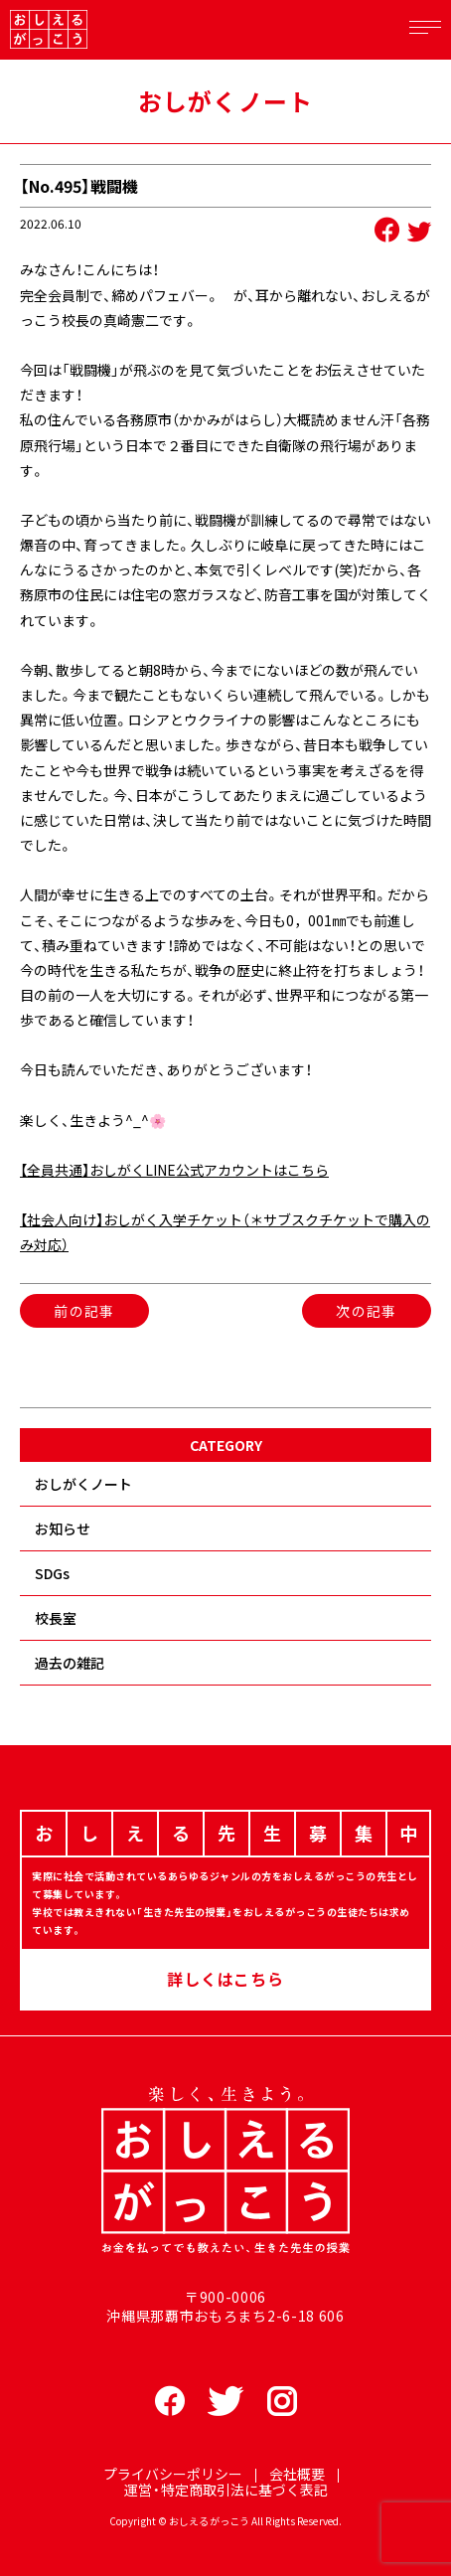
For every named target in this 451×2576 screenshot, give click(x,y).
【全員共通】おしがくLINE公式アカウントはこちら (174, 1170)
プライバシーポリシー (172, 2474)
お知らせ (62, 1528)
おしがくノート (83, 1484)
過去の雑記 (69, 1663)
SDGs (52, 1573)
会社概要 (297, 2474)
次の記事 (366, 1311)
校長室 (55, 1618)
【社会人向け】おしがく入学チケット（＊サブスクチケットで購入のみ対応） (225, 1231)
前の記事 (84, 1311)
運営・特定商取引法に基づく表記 (226, 2489)
